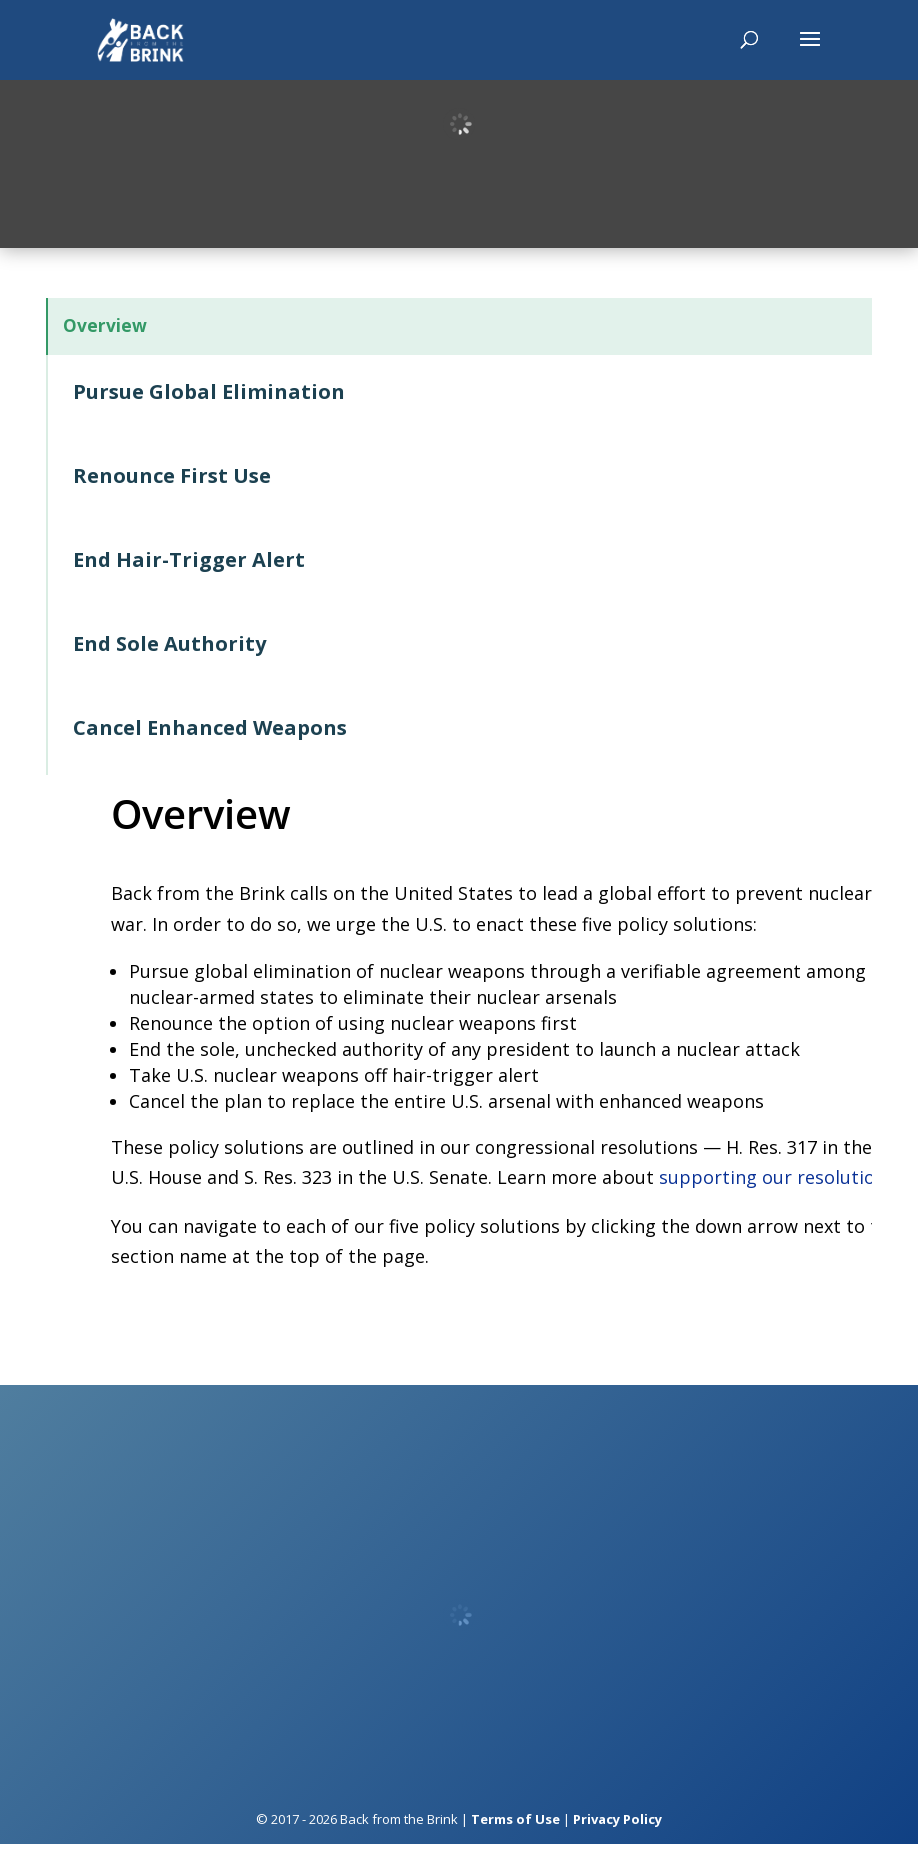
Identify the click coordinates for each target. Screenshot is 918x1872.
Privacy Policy (617, 1846)
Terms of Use (515, 1846)
